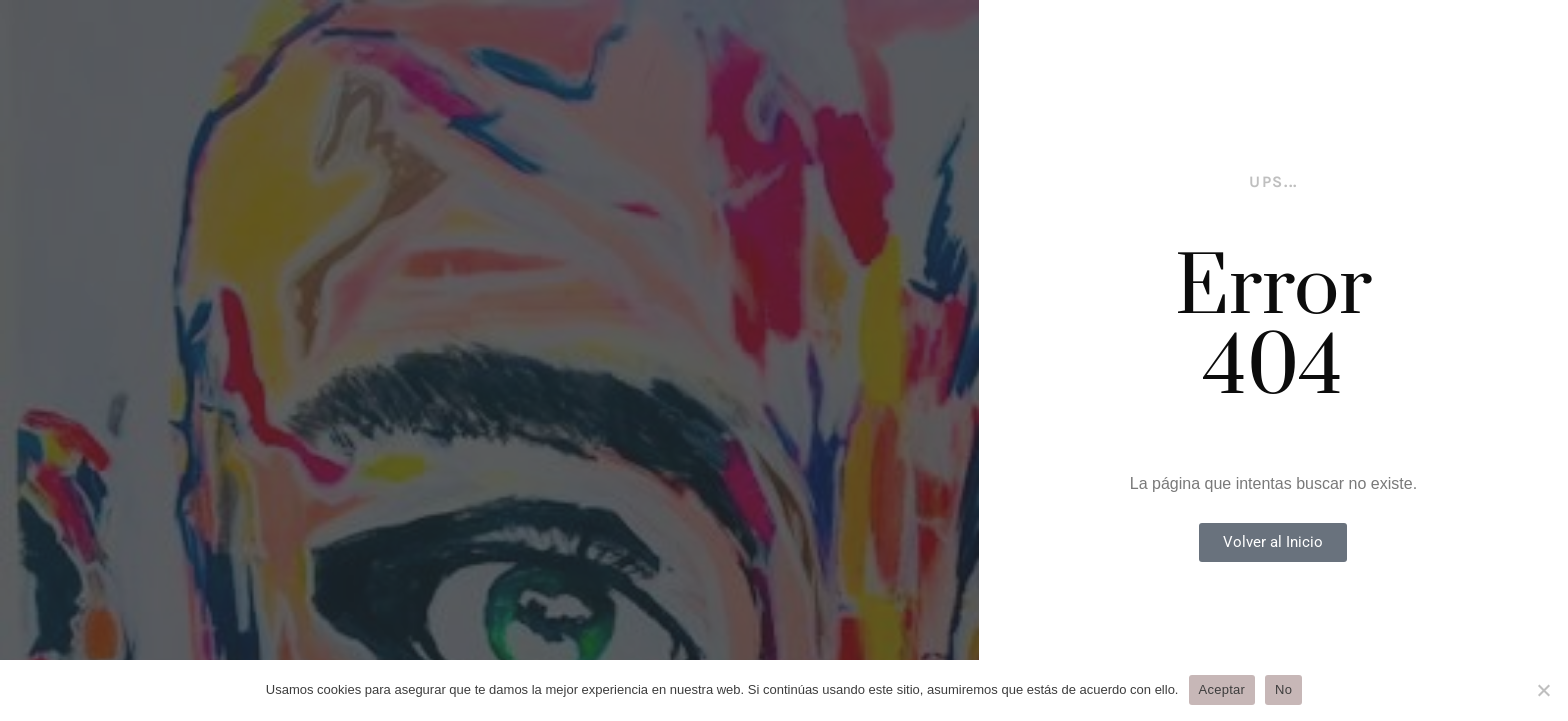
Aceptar (1222, 689)
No (1283, 689)
